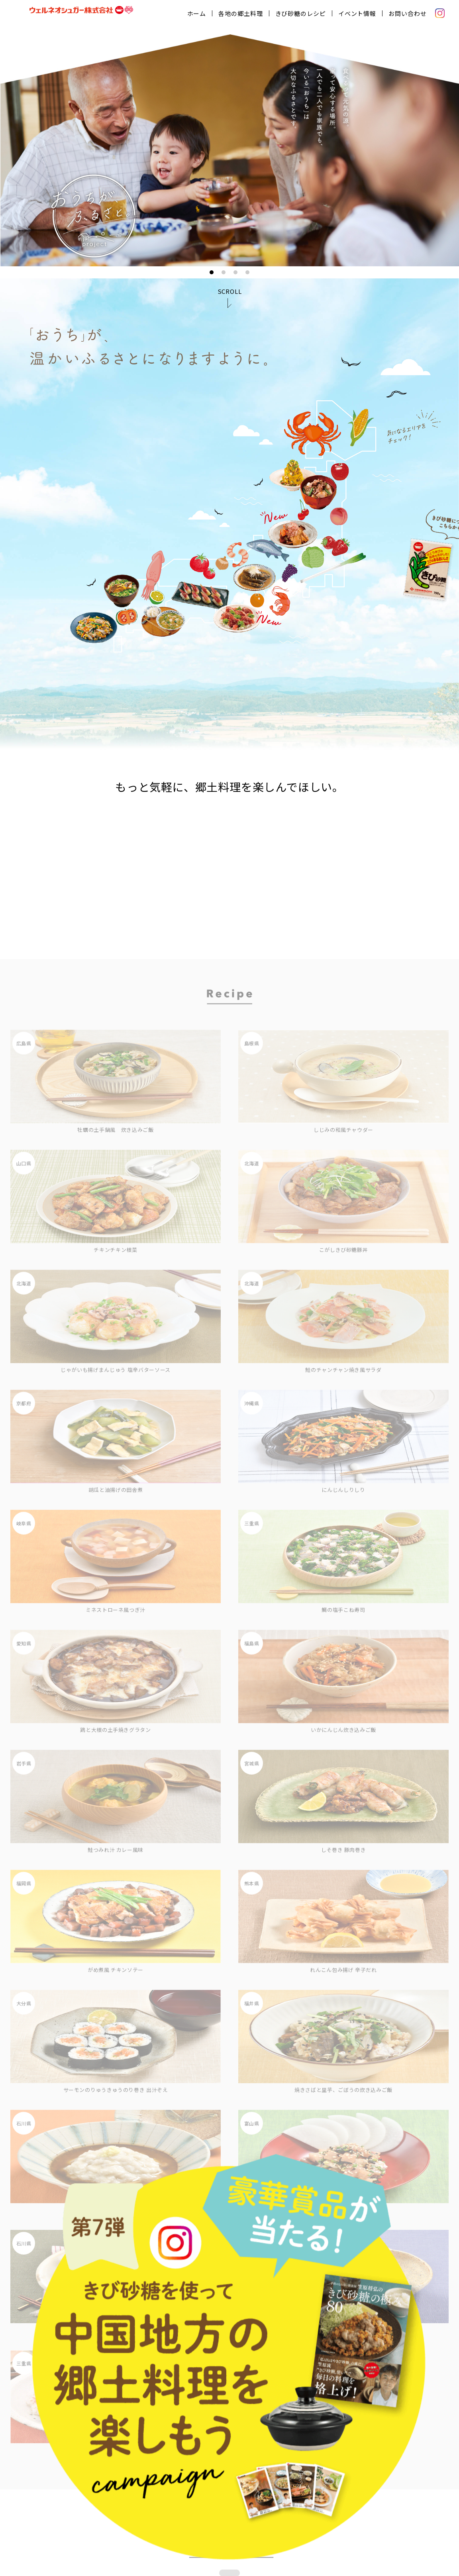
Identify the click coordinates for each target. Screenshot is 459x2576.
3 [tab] (235, 270)
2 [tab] (224, 270)
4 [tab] (247, 270)
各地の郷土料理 (243, 12)
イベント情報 (360, 12)
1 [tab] (212, 270)
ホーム (199, 12)
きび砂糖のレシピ (303, 12)
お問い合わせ (410, 12)
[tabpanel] (229, 148)
